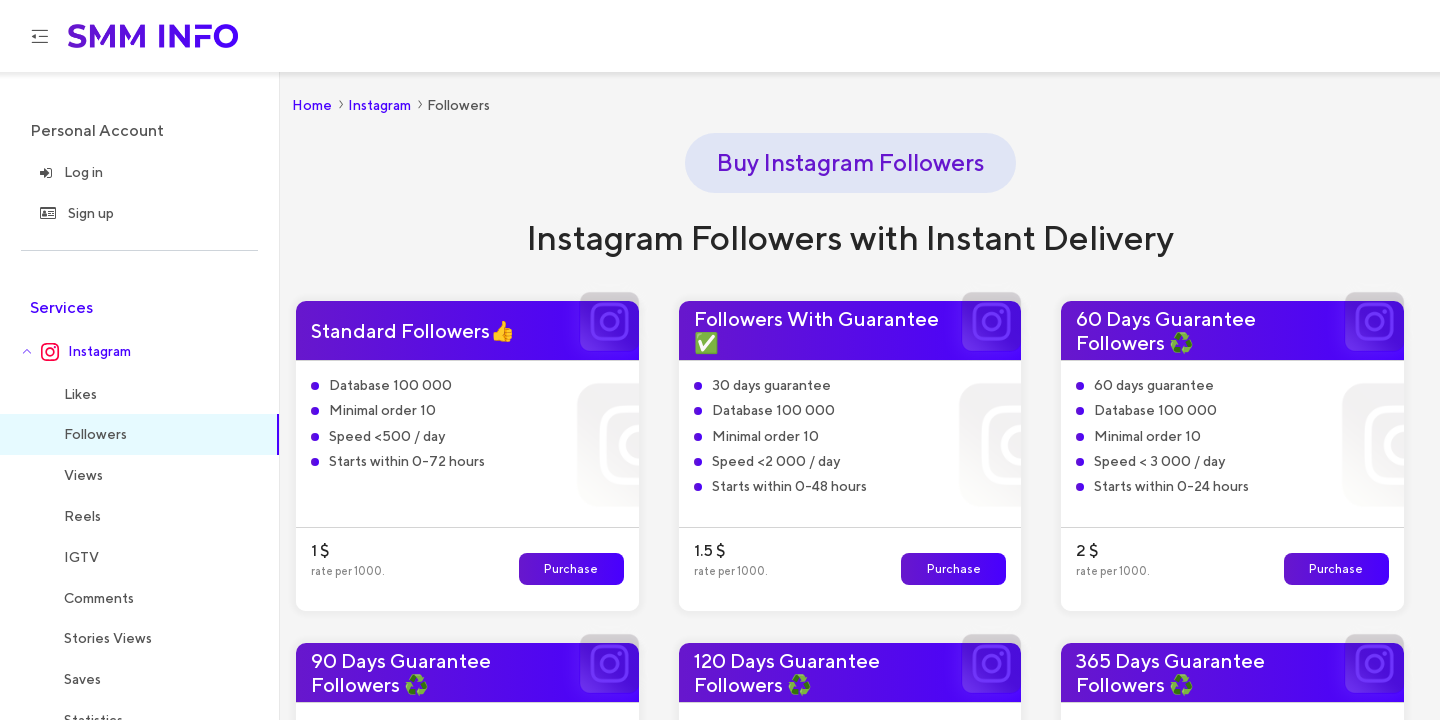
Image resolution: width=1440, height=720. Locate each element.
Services (61, 307)
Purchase (571, 568)
